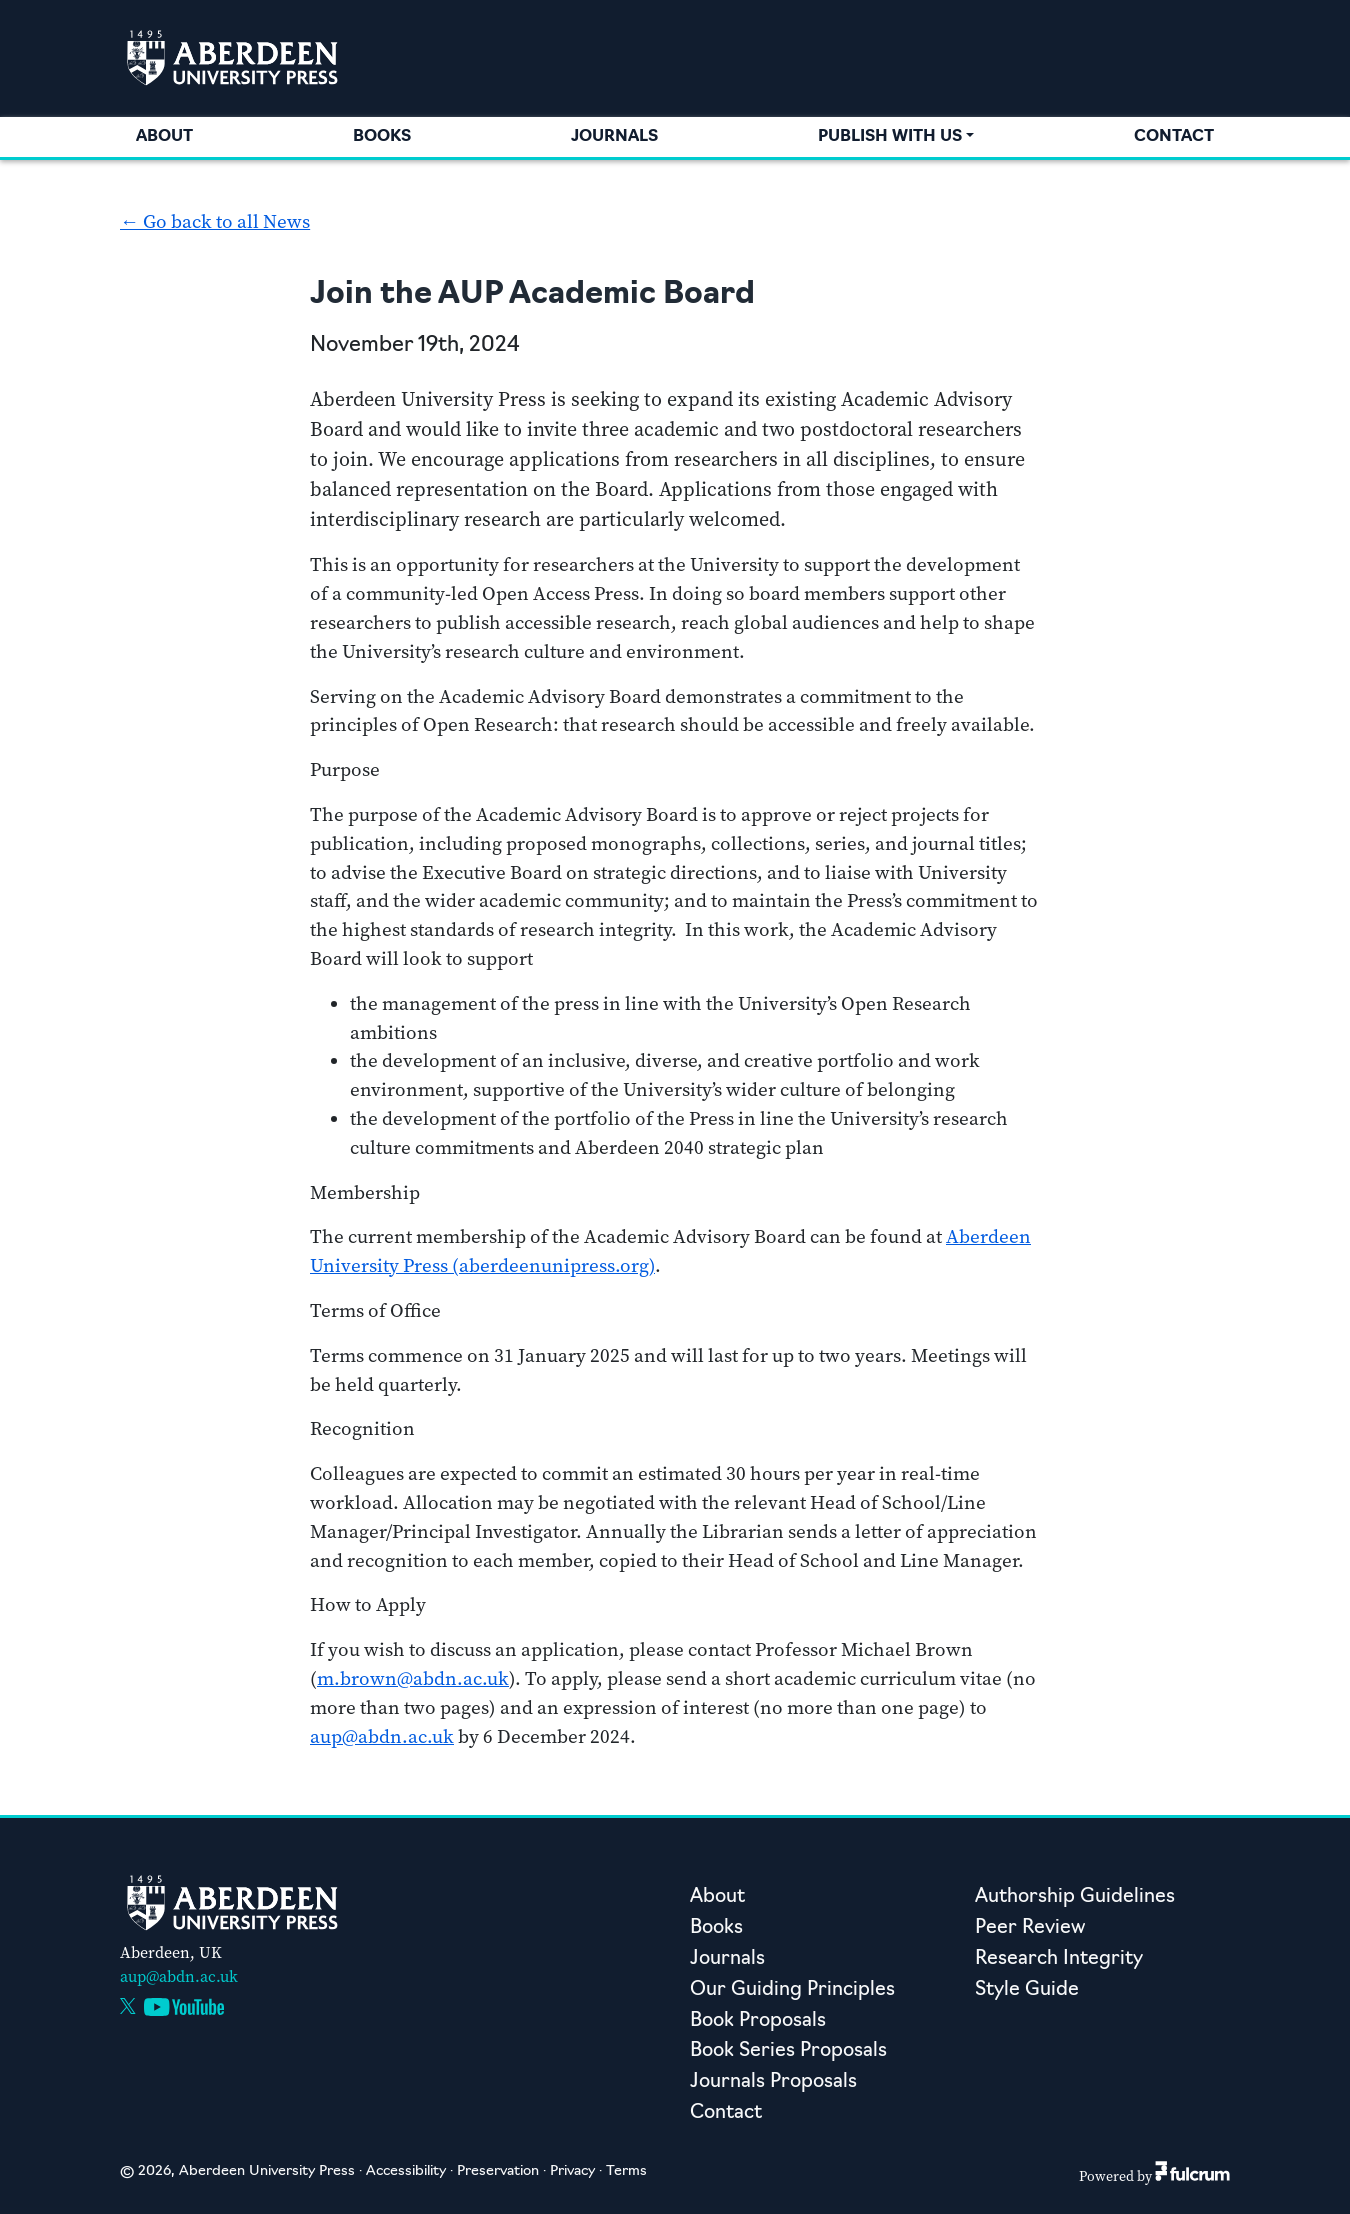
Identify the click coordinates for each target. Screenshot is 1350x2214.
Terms (626, 2171)
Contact (1174, 137)
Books (382, 137)
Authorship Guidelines (1075, 1897)
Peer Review (1030, 1928)
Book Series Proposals (788, 2051)
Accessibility (406, 2171)
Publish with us (890, 137)
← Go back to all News (215, 221)
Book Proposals (758, 2021)
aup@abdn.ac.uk (382, 1736)
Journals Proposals (773, 2082)
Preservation (498, 2171)
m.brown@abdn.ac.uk (413, 1678)
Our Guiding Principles (792, 1990)
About (164, 137)
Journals (614, 137)
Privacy (572, 2171)
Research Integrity (1059, 1959)
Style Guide (1027, 1990)
